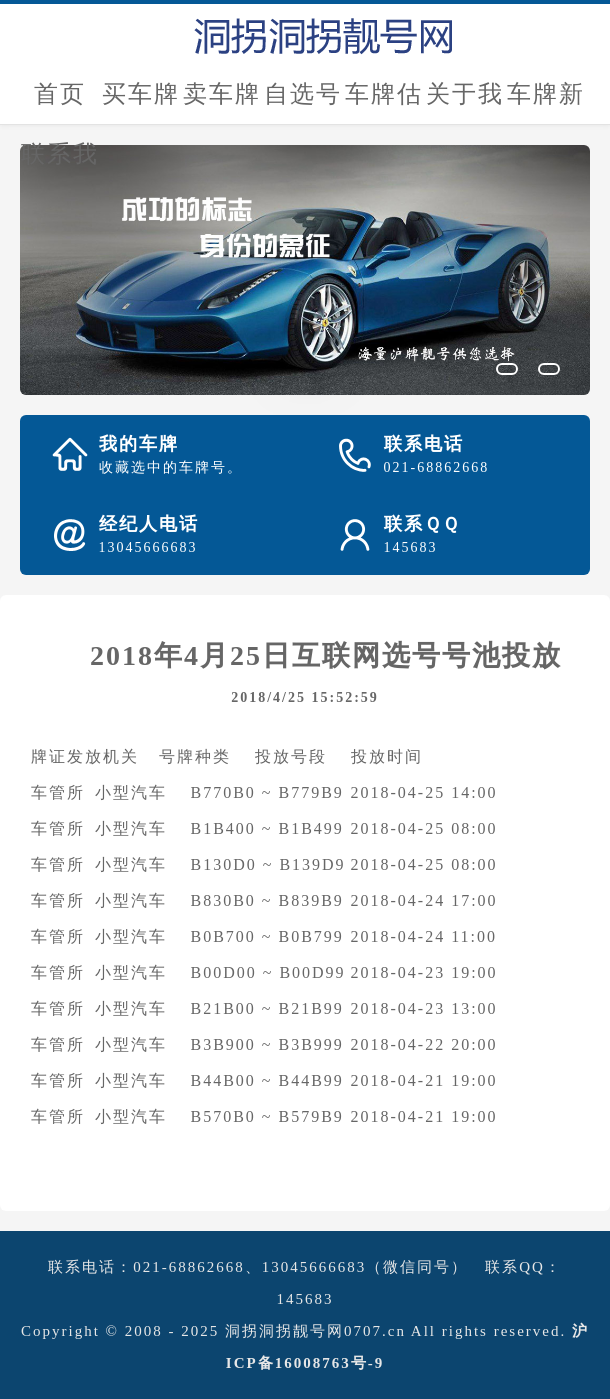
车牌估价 (384, 102)
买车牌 (141, 94)
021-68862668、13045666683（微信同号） (300, 1267)
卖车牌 (222, 94)
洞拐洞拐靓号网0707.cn (315, 1331)
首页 (60, 94)
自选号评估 (303, 102)
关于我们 (465, 102)
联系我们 (60, 162)
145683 (305, 1299)
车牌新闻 (546, 102)
